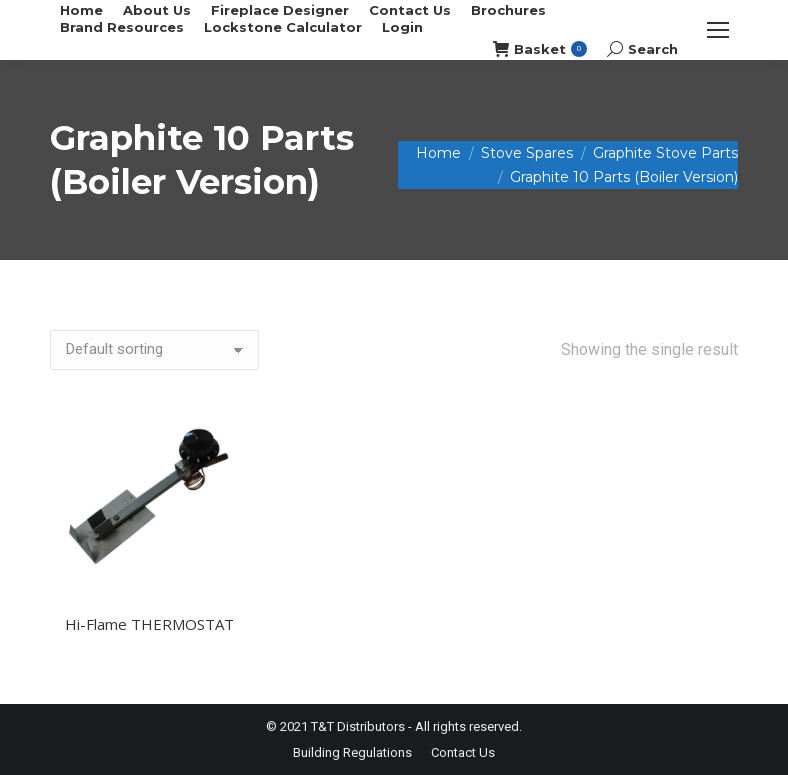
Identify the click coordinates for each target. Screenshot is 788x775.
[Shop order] (154, 350)
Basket (540, 49)
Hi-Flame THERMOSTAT (149, 624)
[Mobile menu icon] (718, 30)
